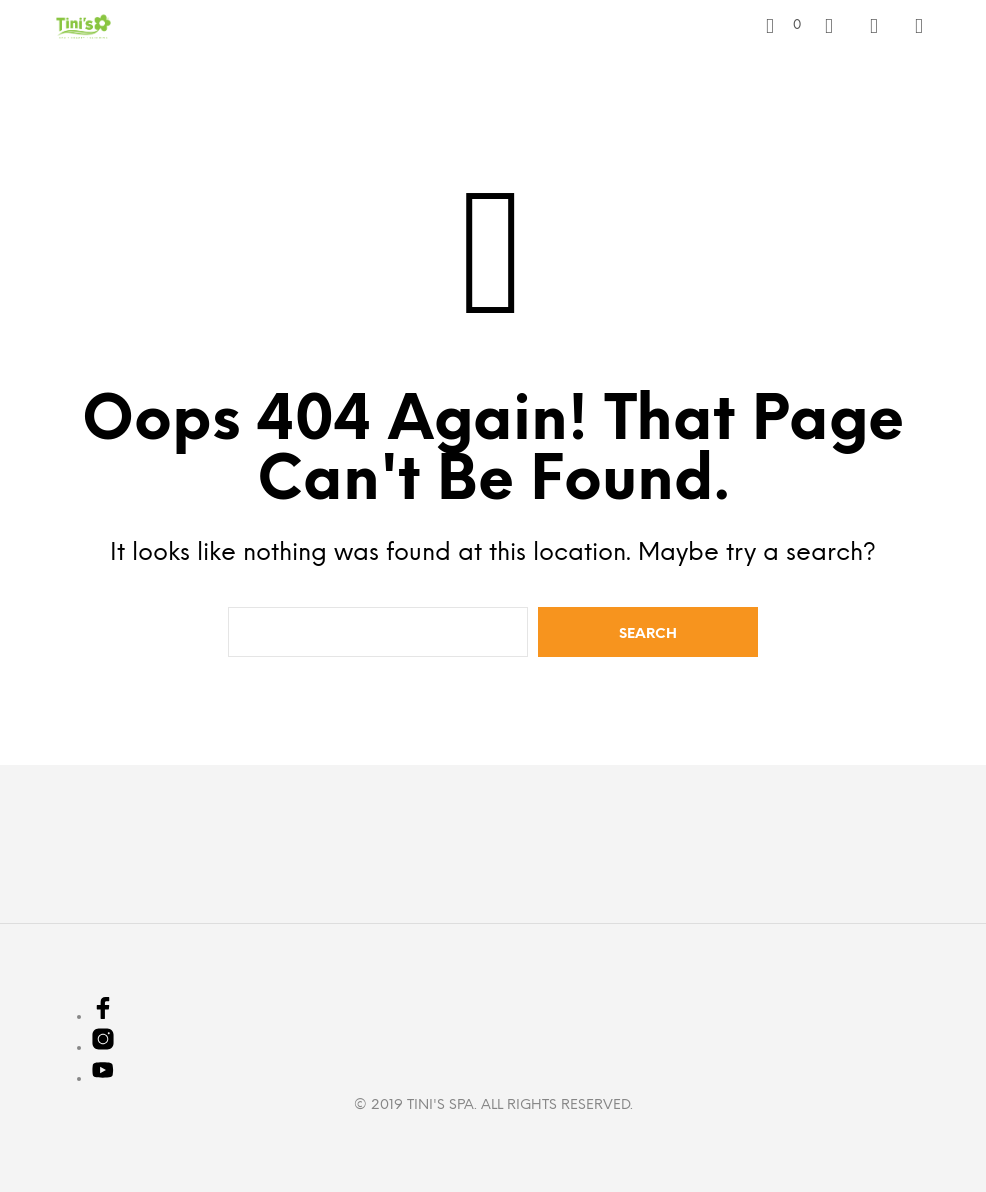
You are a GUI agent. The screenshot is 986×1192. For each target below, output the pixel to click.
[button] (783, 26)
